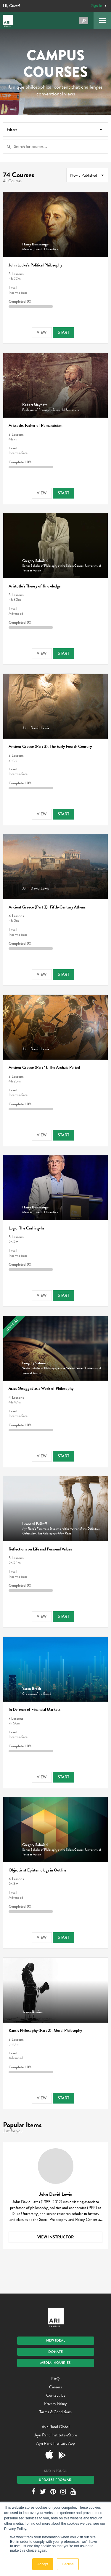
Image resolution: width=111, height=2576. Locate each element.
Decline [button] (68, 2564)
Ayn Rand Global (56, 2427)
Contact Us (55, 2395)
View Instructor (55, 2237)
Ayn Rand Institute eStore (55, 2435)
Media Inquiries (55, 2362)
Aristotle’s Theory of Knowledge (34, 586)
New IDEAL (55, 2340)
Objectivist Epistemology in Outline (37, 1870)
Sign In (96, 6)
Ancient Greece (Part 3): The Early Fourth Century (50, 746)
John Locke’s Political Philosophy (35, 265)
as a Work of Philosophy (41, 1388)
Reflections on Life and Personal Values (40, 1549)
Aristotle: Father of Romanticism (35, 425)
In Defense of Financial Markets (34, 1709)
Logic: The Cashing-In (26, 1228)
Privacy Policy (55, 2404)
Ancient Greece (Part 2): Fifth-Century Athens (47, 907)
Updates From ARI (56, 2479)
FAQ (55, 2379)
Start (63, 332)
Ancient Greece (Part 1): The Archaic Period (44, 1067)
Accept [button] (42, 2564)
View (42, 332)
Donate (55, 2351)
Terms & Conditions (55, 2412)
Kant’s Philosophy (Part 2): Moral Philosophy (45, 2030)
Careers (55, 2387)
